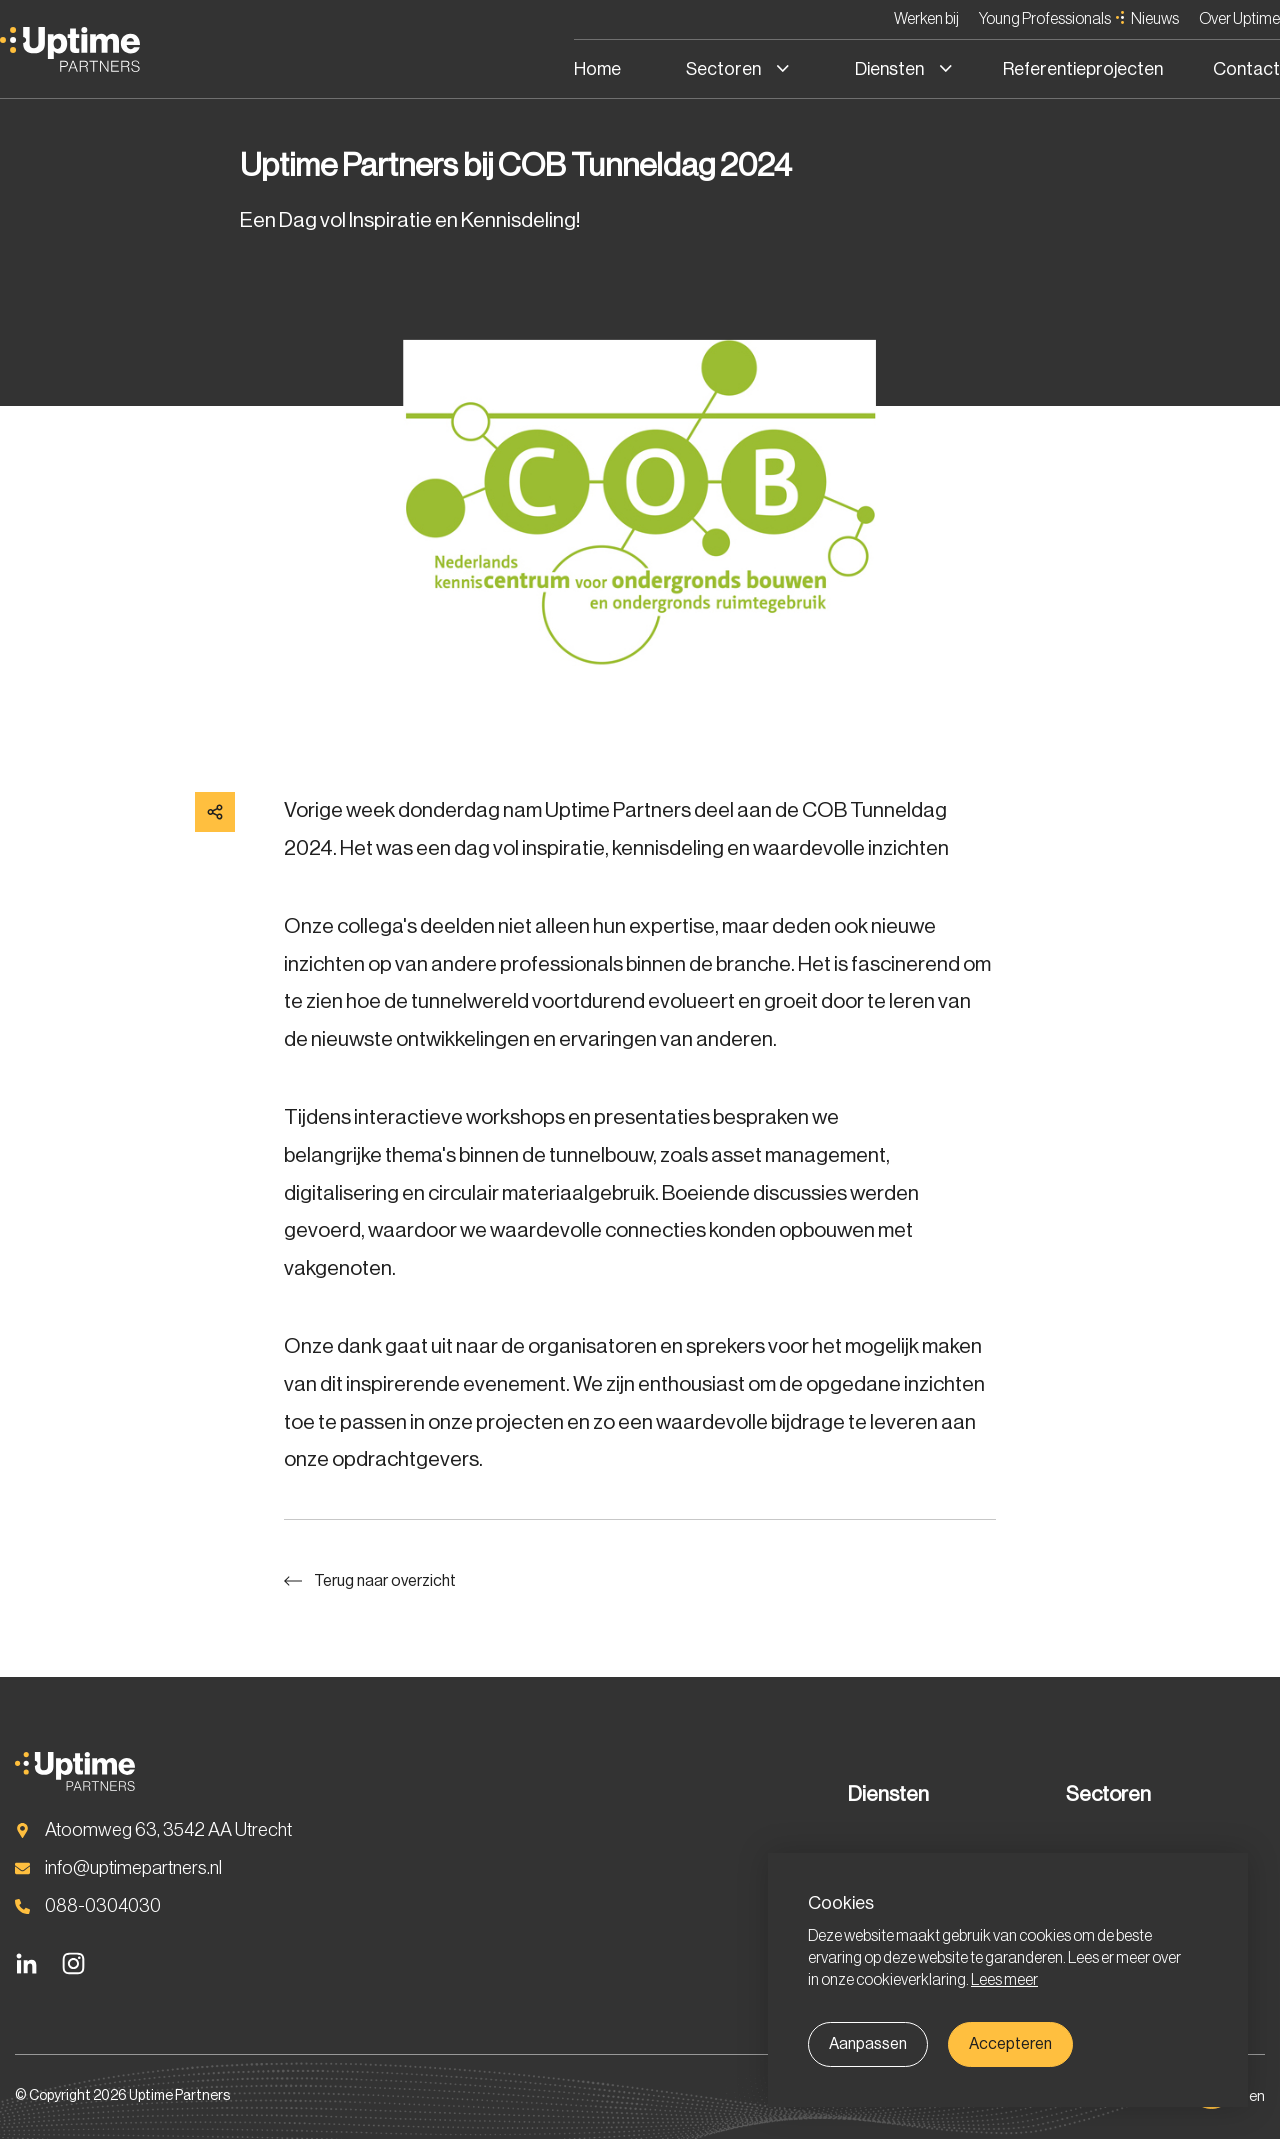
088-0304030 (103, 1905)
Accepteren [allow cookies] (1010, 2044)
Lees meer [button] (1004, 1980)
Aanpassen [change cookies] (868, 2044)
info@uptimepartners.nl (133, 1867)
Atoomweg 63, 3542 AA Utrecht (168, 1829)
